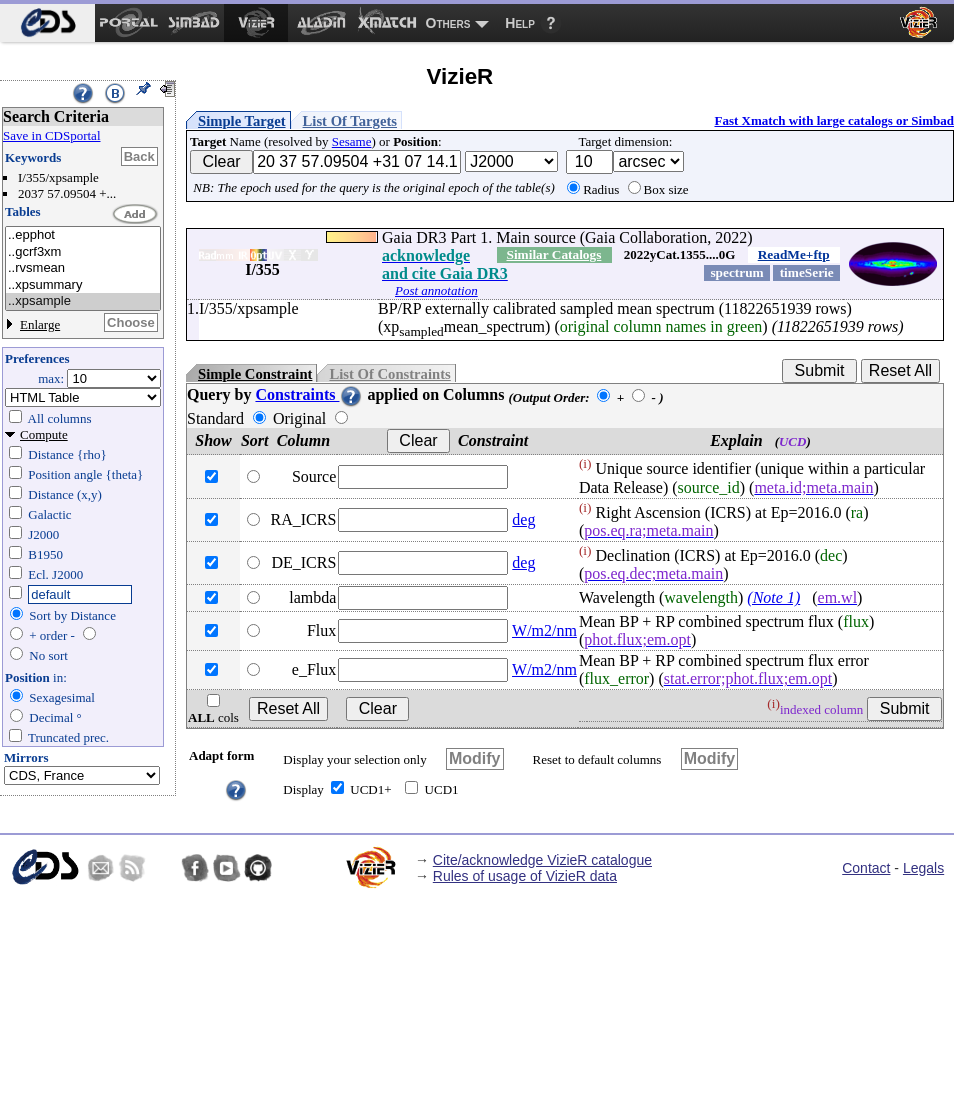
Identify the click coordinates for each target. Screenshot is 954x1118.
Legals (923, 868)
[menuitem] (47, 23)
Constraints (309, 394)
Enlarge (40, 324)
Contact (866, 868)
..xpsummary (83, 285)
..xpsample (83, 301)
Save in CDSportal (52, 135)
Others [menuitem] (448, 23)
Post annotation (436, 290)
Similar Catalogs (553, 254)
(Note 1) (773, 597)
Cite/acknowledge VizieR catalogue (542, 860)
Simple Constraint (255, 374)
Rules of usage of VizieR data (525, 876)
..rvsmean (83, 268)
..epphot (83, 235)
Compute (44, 434)
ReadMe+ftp (794, 254)
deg (523, 519)
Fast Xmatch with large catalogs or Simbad (834, 120)
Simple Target (242, 121)
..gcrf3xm (83, 252)
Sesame (352, 141)
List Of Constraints (389, 374)
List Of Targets (350, 121)
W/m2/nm (544, 630)
